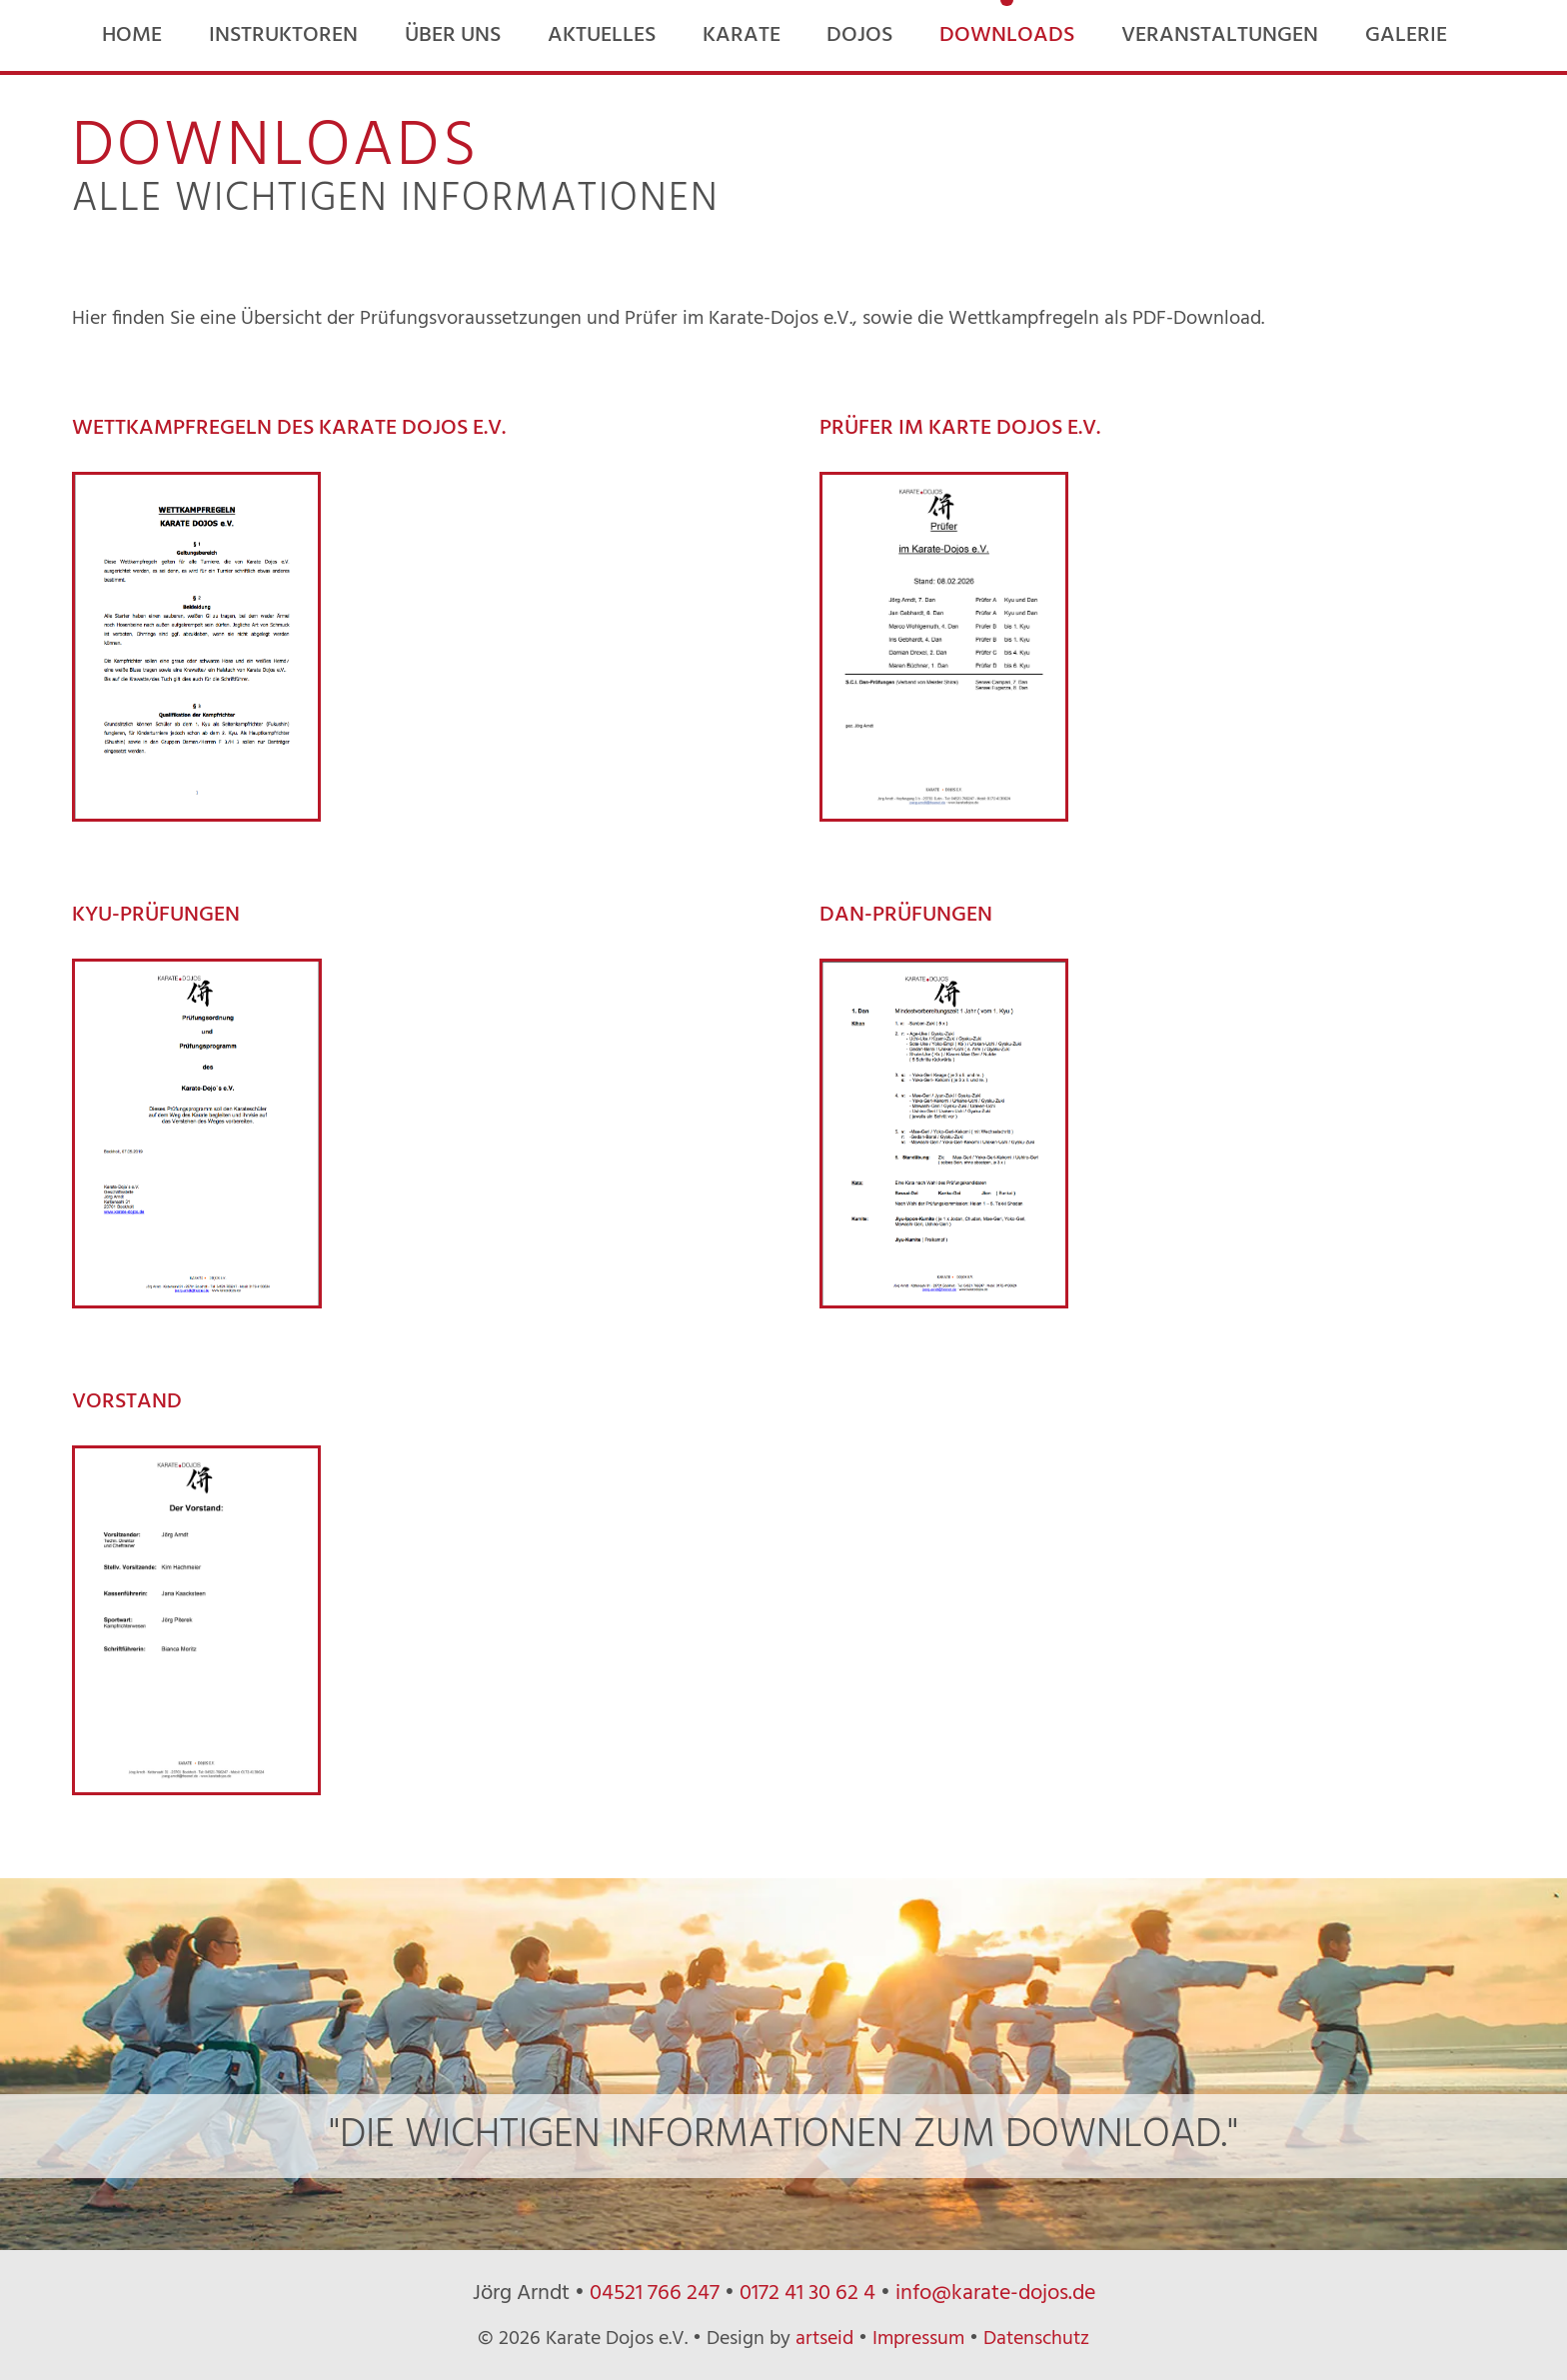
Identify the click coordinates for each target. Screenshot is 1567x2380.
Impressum (918, 2339)
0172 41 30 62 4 (807, 2293)
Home (132, 35)
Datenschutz (1036, 2339)
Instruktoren (283, 35)
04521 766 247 (655, 2293)
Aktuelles (602, 35)
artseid (824, 2339)
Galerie (1406, 35)
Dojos (859, 35)
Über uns (453, 35)
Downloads (1006, 35)
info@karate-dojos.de (995, 2293)
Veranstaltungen (1219, 35)
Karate (742, 35)
